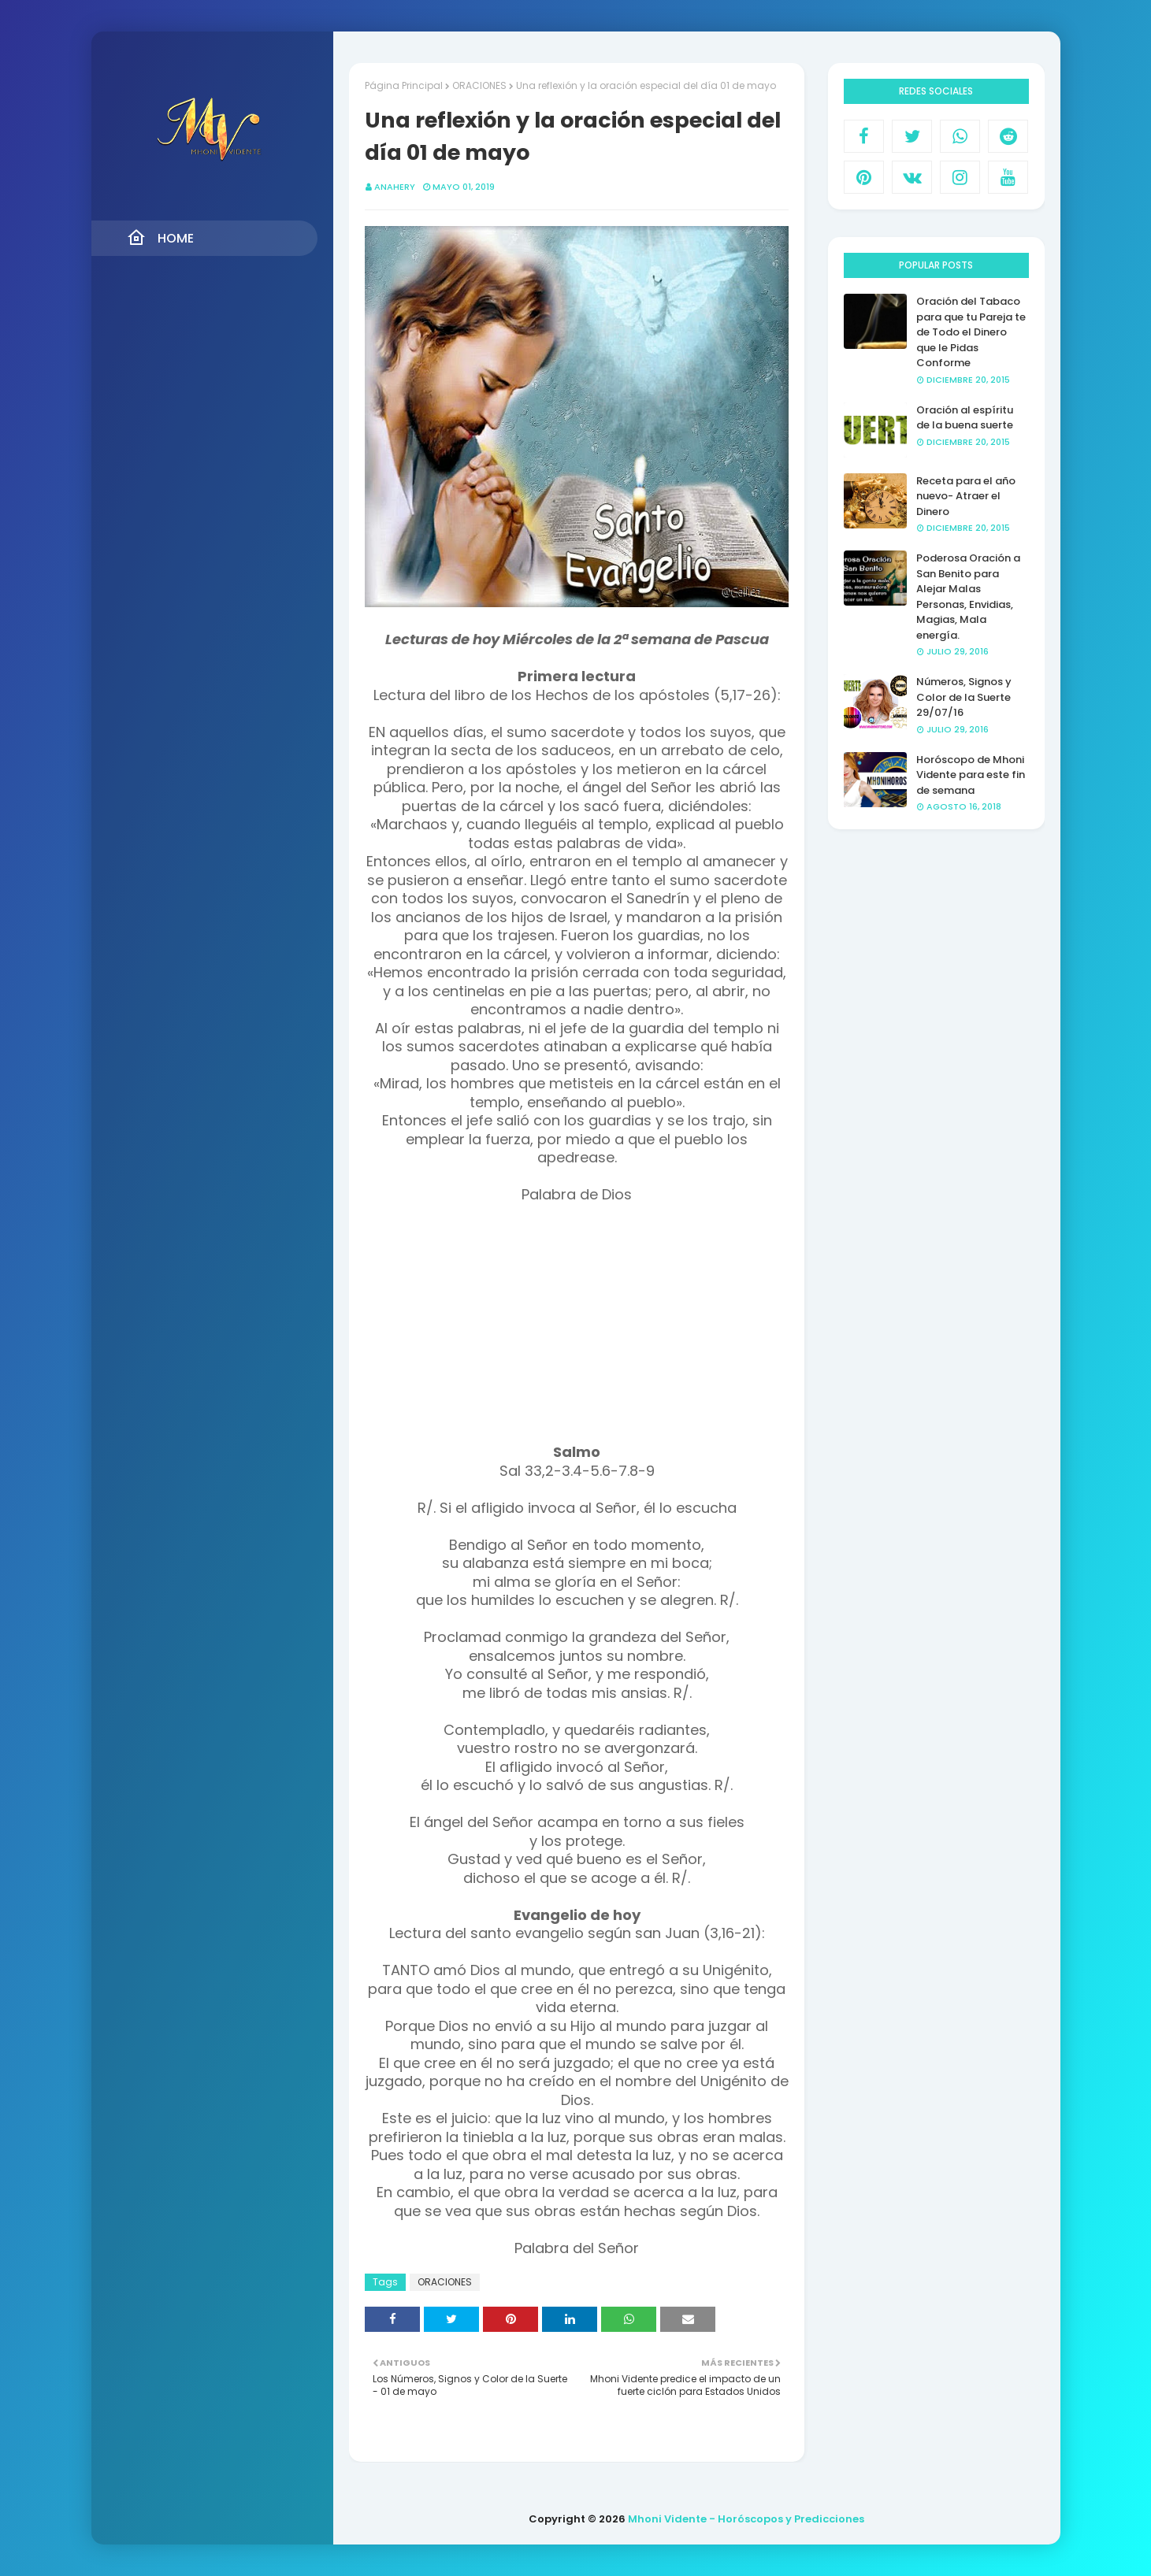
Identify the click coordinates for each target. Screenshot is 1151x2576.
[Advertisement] (577, 1333)
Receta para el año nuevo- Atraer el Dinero (965, 496)
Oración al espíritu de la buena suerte (964, 417)
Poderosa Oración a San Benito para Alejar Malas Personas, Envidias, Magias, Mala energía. (968, 596)
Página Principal (404, 85)
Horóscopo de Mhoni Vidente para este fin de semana (970, 775)
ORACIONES (479, 85)
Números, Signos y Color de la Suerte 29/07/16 (964, 697)
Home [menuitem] (160, 237)
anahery (394, 186)
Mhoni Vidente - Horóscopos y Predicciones (746, 2518)
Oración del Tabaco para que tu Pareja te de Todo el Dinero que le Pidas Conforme (971, 332)
